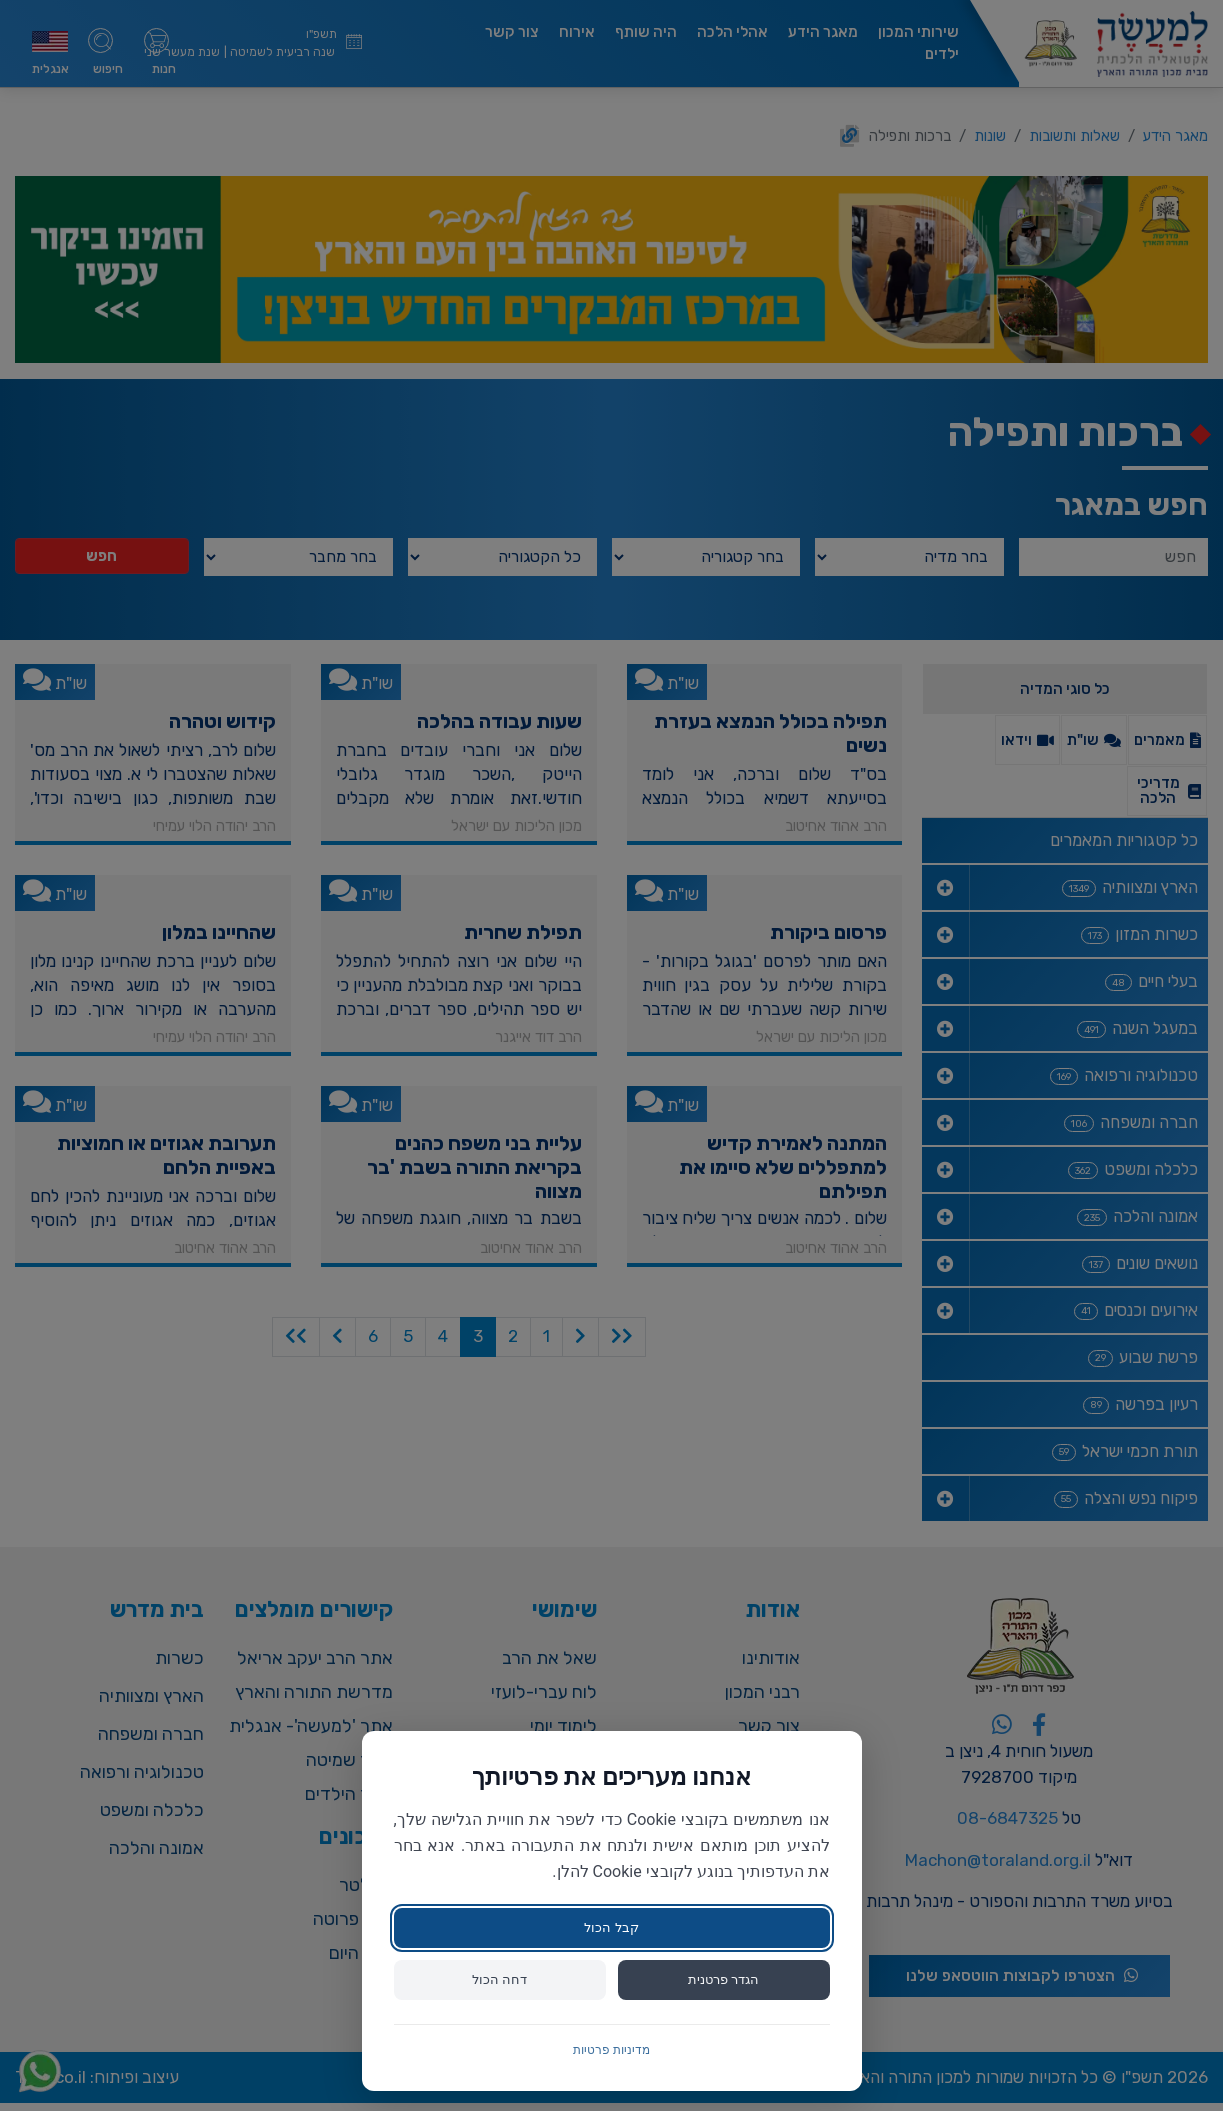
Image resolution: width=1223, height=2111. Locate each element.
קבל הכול (611, 1926)
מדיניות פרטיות (611, 2050)
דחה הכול (499, 1979)
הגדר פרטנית (723, 1979)
